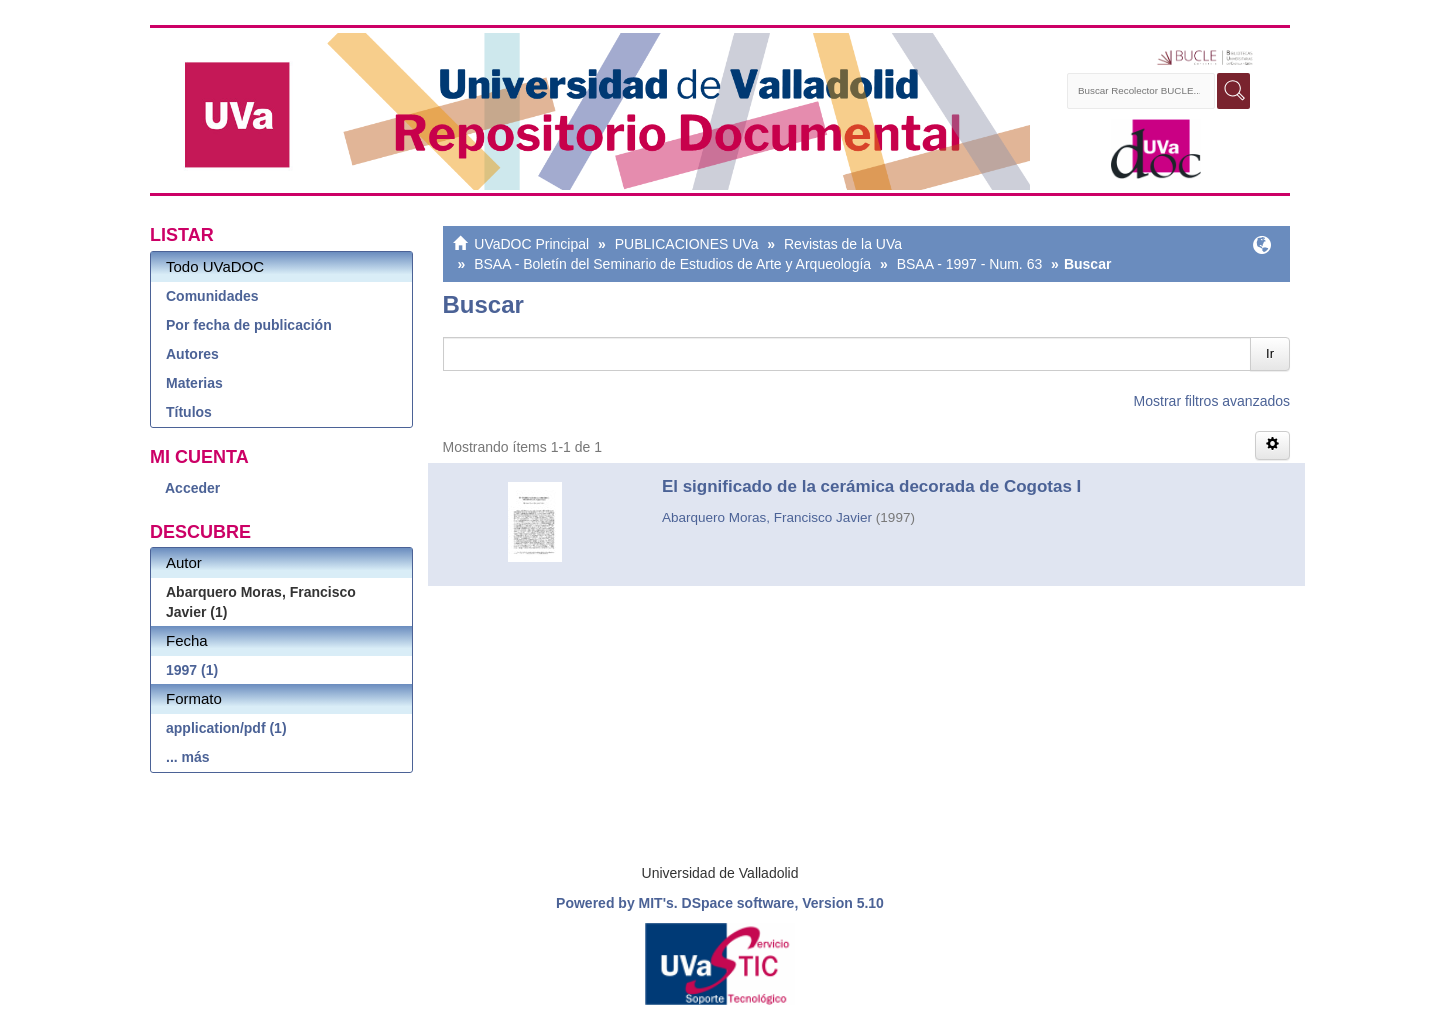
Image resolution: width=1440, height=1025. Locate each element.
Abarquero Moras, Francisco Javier (767, 517)
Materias (194, 383)
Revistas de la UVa (843, 244)
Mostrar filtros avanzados (1212, 401)
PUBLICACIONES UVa (687, 244)
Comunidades (212, 296)
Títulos (189, 412)
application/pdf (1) (226, 728)
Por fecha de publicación (249, 325)
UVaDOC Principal (531, 244)
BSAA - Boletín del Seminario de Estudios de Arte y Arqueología (672, 264)
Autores (192, 354)
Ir (1270, 353)
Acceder (192, 488)
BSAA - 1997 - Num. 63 (970, 264)
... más (188, 757)
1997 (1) (192, 670)
